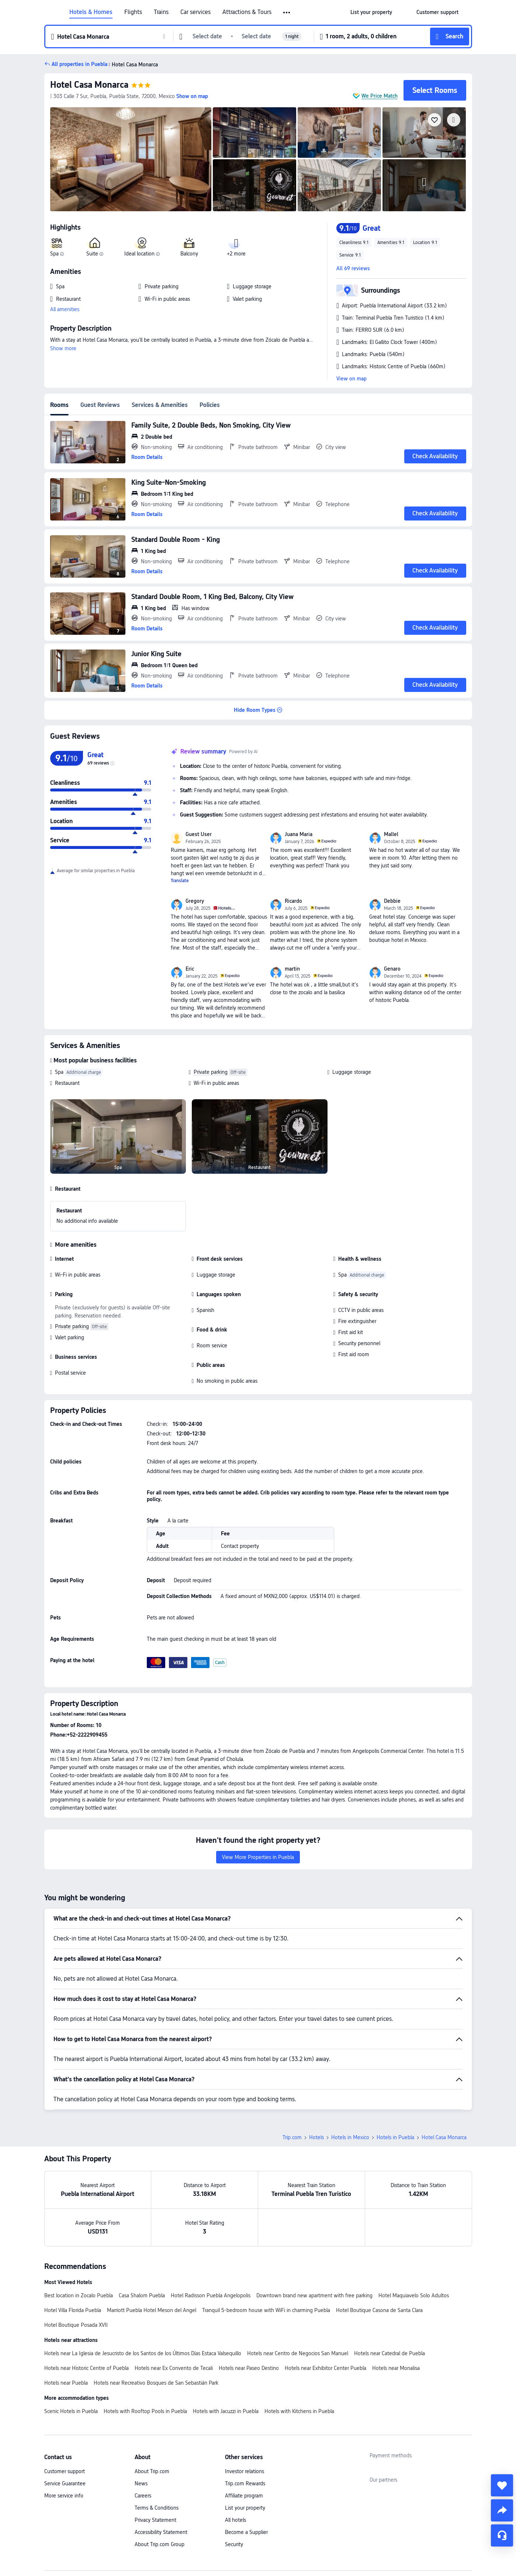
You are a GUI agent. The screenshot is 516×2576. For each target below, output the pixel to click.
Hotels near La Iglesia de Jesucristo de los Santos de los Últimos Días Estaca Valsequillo (142, 2302)
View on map (351, 379)
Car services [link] (195, 12)
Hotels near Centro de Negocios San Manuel (297, 2302)
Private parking (211, 1072)
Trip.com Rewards (245, 2432)
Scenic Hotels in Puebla (71, 2360)
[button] (287, 12)
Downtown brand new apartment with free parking (314, 2244)
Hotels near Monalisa (396, 2316)
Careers (143, 2444)
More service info (63, 2444)
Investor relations (244, 2420)
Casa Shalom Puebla (142, 2244)
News (141, 2432)
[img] (131, 159)
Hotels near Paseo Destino (249, 2316)
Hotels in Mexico (350, 2086)
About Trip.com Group (159, 2493)
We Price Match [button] (379, 96)
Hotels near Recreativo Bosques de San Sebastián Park (156, 2331)
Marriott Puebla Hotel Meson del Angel (151, 2259)
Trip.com (292, 2086)
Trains (161, 12)
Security (234, 2493)
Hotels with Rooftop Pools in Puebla (145, 2360)
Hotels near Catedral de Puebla (389, 2302)
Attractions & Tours (246, 12)
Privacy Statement (155, 2468)
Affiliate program (244, 2444)
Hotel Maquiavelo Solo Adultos (413, 2244)
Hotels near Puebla (66, 2331)
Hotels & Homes (90, 12)
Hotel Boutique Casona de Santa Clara (379, 2259)
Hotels (316, 2086)
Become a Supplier (246, 2480)
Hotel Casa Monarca (89, 84)
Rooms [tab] (59, 404)
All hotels (235, 2468)
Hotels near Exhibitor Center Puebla (325, 2316)
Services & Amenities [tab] (160, 404)
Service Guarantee (65, 2432)
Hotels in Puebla (395, 2086)
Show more (63, 348)
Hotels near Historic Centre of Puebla (86, 2316)
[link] (371, 12)
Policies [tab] (210, 404)
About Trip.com (152, 2420)
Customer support (64, 2420)
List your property (245, 2456)
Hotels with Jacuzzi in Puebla (226, 2360)
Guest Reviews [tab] (100, 404)
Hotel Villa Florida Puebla (72, 2259)
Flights (133, 12)
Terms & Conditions (157, 2456)
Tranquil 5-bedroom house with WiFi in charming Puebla (266, 2259)
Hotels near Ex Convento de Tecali (174, 2316)
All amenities (64, 309)
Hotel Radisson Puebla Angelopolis (210, 2244)
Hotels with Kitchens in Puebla (299, 2360)
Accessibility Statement (161, 2480)
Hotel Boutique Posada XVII (76, 2273)
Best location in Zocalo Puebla (78, 2244)
